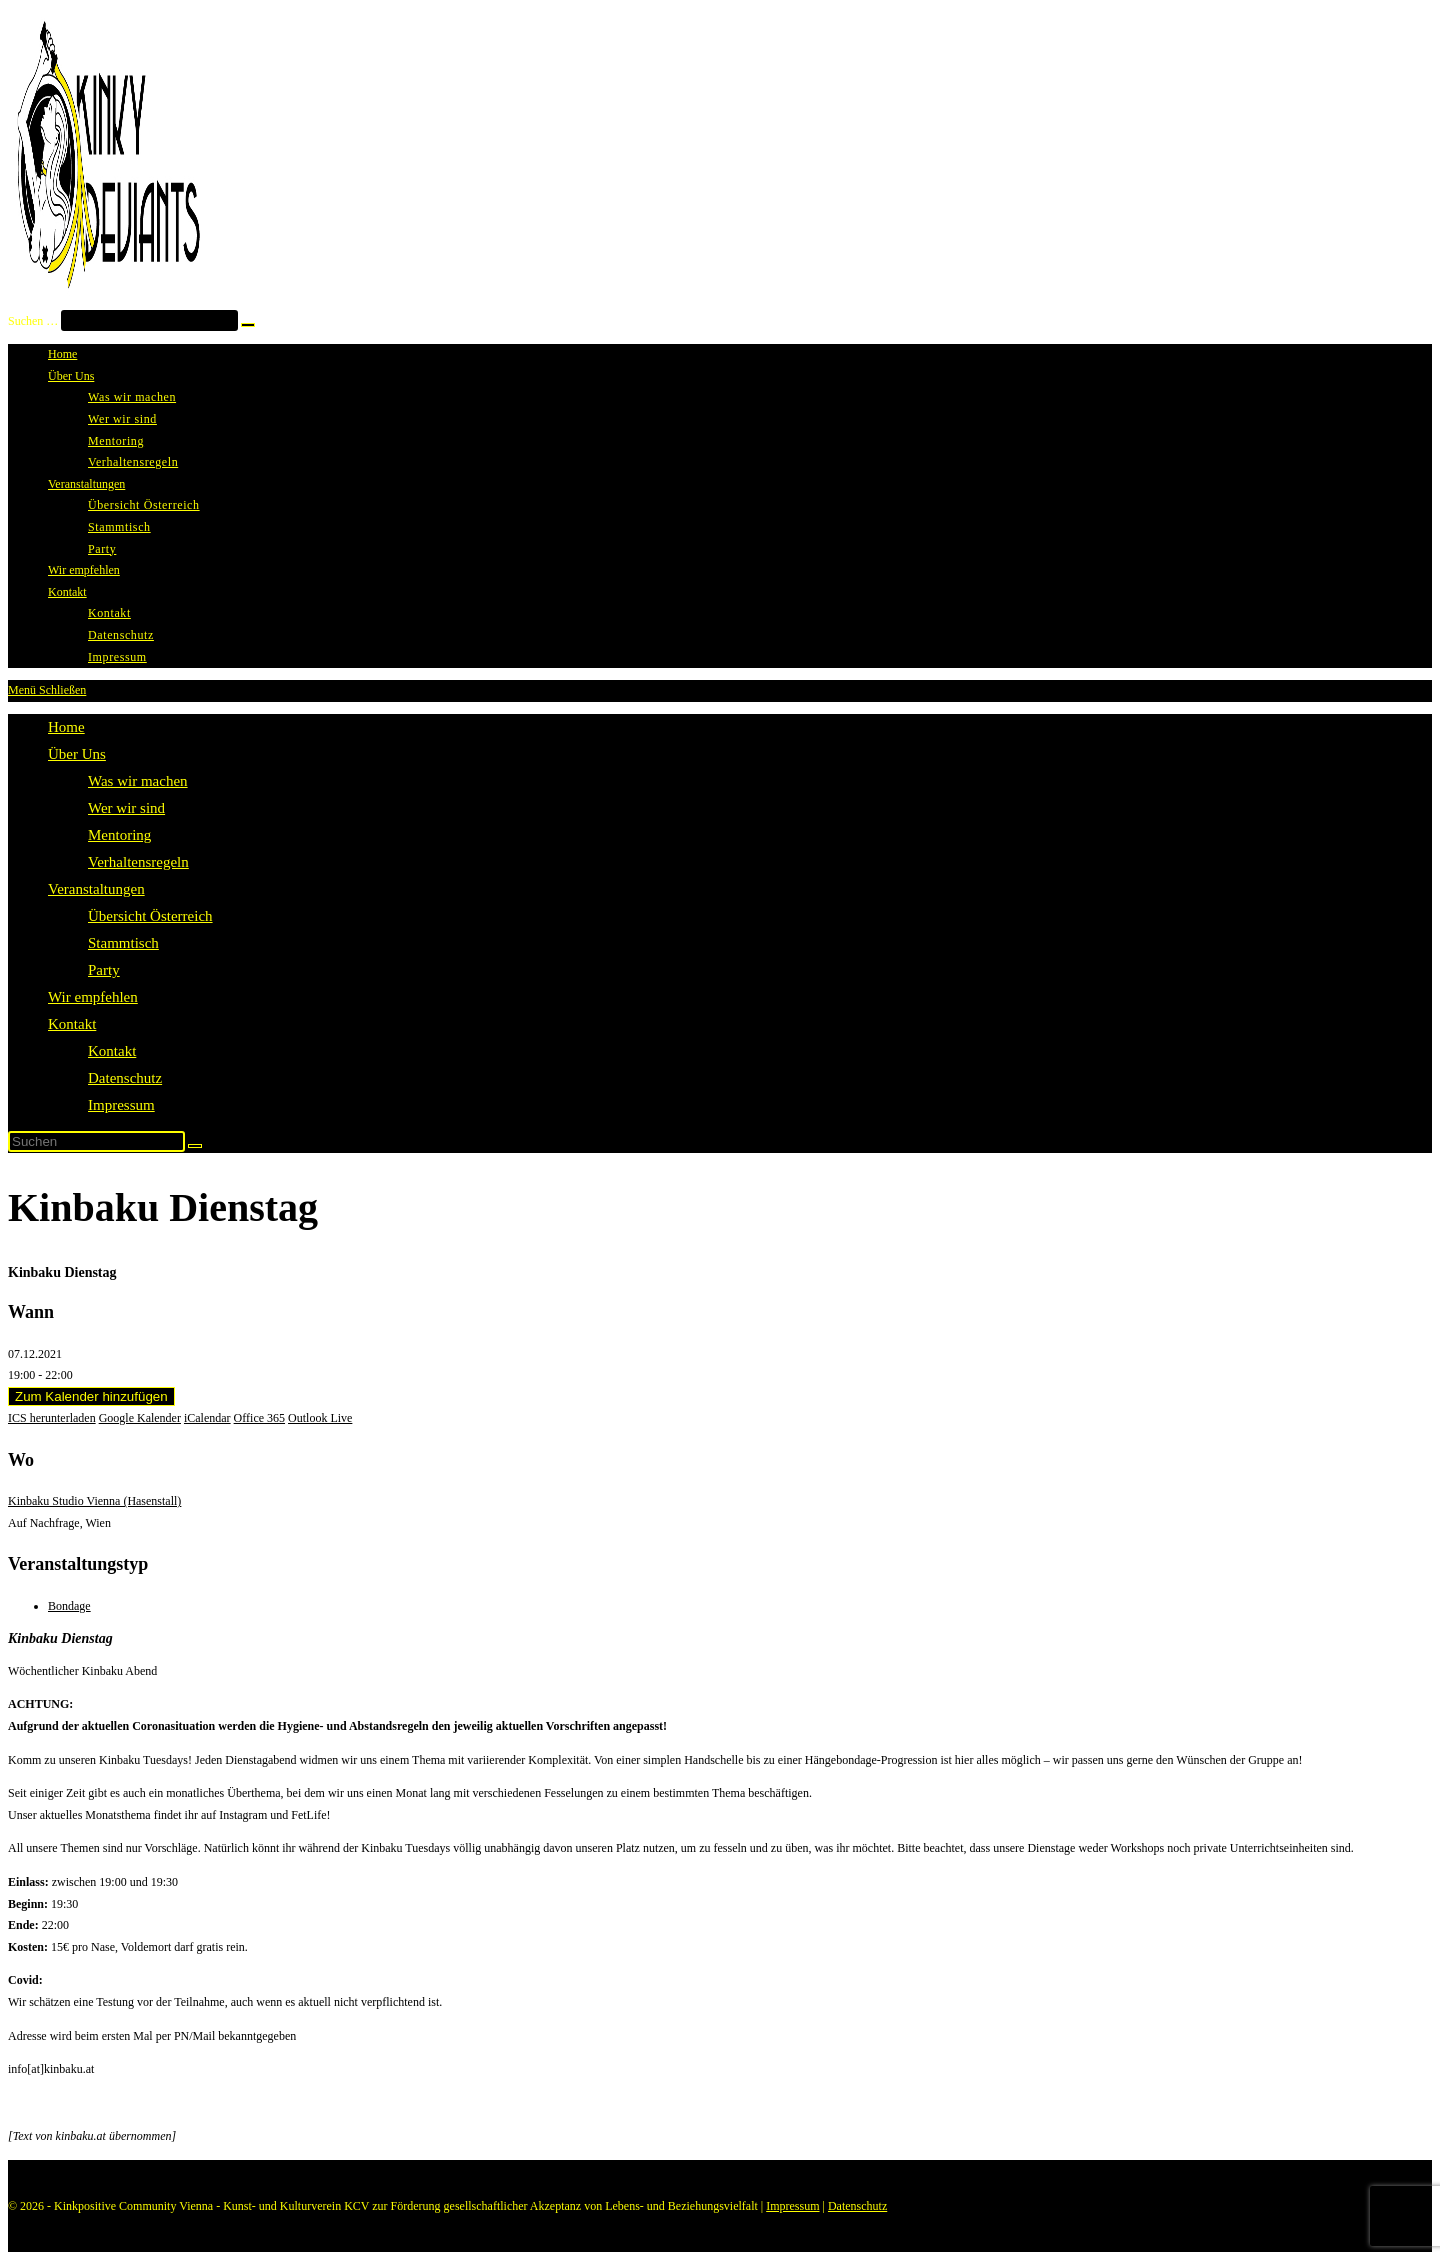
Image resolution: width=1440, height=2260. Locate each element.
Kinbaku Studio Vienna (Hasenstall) (94, 1501)
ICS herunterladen (52, 1418)
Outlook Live (320, 1418)
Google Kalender (140, 1418)
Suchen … (33, 321)
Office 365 (259, 1418)
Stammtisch (123, 943)
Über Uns (77, 754)
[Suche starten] (195, 1146)
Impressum (121, 1105)
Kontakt (72, 1024)
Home (66, 727)
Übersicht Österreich (150, 916)
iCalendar (207, 1418)
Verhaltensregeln (138, 862)
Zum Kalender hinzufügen (91, 1396)
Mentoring (119, 835)
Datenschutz (125, 1078)
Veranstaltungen (96, 889)
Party (104, 970)
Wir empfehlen (93, 997)
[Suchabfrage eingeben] (96, 1141)
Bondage (69, 1606)
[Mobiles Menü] (47, 690)
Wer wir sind (126, 808)
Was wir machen (138, 781)
